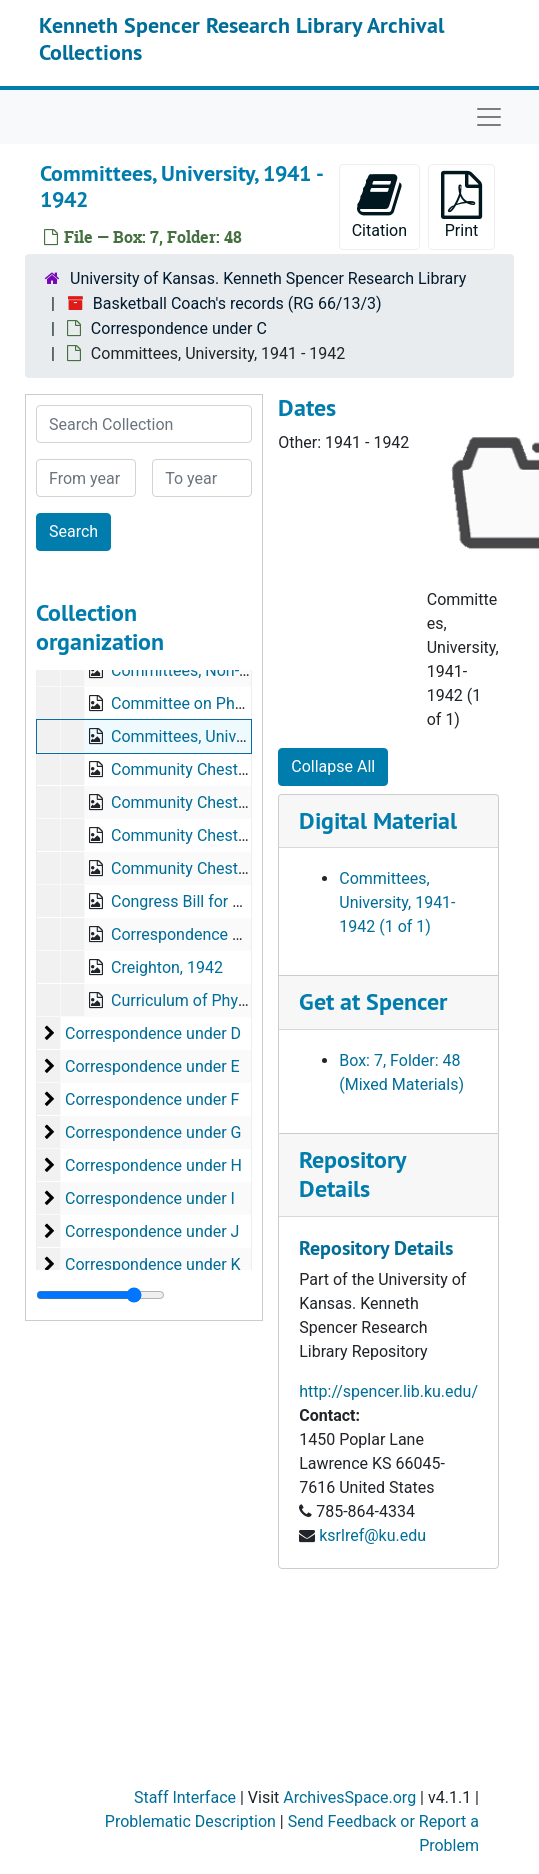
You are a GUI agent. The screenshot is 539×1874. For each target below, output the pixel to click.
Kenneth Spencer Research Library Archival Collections (241, 38)
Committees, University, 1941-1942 (234, 736)
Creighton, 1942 (167, 967)
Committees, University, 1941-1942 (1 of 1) (397, 902)
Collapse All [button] (333, 766)
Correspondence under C (179, 328)
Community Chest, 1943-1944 (216, 868)
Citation (379, 205)
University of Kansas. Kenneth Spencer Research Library (268, 278)
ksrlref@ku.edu (372, 1535)
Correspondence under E (152, 1066)
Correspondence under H (153, 1165)
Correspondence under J (152, 1231)
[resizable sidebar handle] (100, 1295)
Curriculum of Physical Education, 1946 (250, 1000)
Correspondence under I (150, 1198)
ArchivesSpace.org (349, 1797)
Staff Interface (185, 1797)
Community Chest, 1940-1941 (216, 802)
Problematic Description (190, 1821)
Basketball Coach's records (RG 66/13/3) (237, 303)
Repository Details (352, 1174)
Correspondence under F (152, 1099)
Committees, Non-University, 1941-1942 (251, 670)
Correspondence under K (153, 1264)
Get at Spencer (373, 1001)
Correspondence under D (153, 1033)
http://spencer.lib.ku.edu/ (388, 1391)
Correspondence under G (153, 1132)
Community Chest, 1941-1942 (216, 835)
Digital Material (378, 820)
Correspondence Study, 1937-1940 (233, 934)
